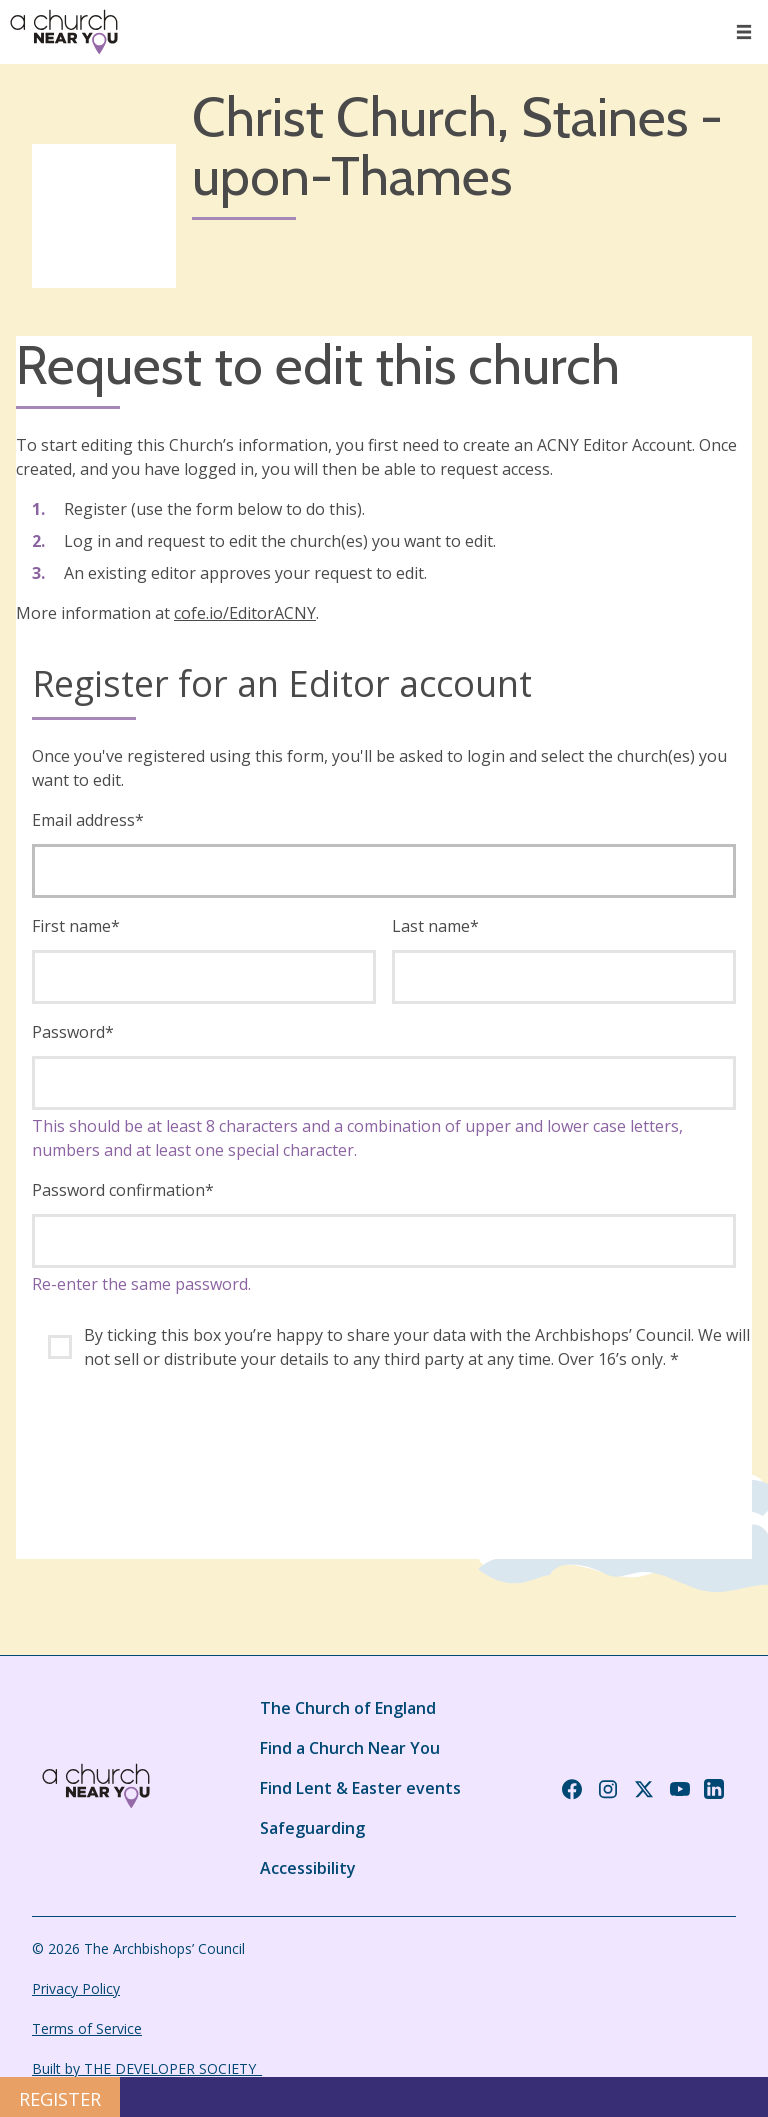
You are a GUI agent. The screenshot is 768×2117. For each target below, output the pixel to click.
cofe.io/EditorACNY (245, 613)
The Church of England (348, 1708)
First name (76, 926)
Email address (88, 820)
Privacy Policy (76, 1988)
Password (73, 1032)
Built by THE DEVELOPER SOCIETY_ (147, 2068)
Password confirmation (123, 1190)
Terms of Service (87, 2028)
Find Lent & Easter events (360, 1788)
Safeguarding (312, 1828)
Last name (435, 926)
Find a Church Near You (350, 1748)
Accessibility (308, 1868)
